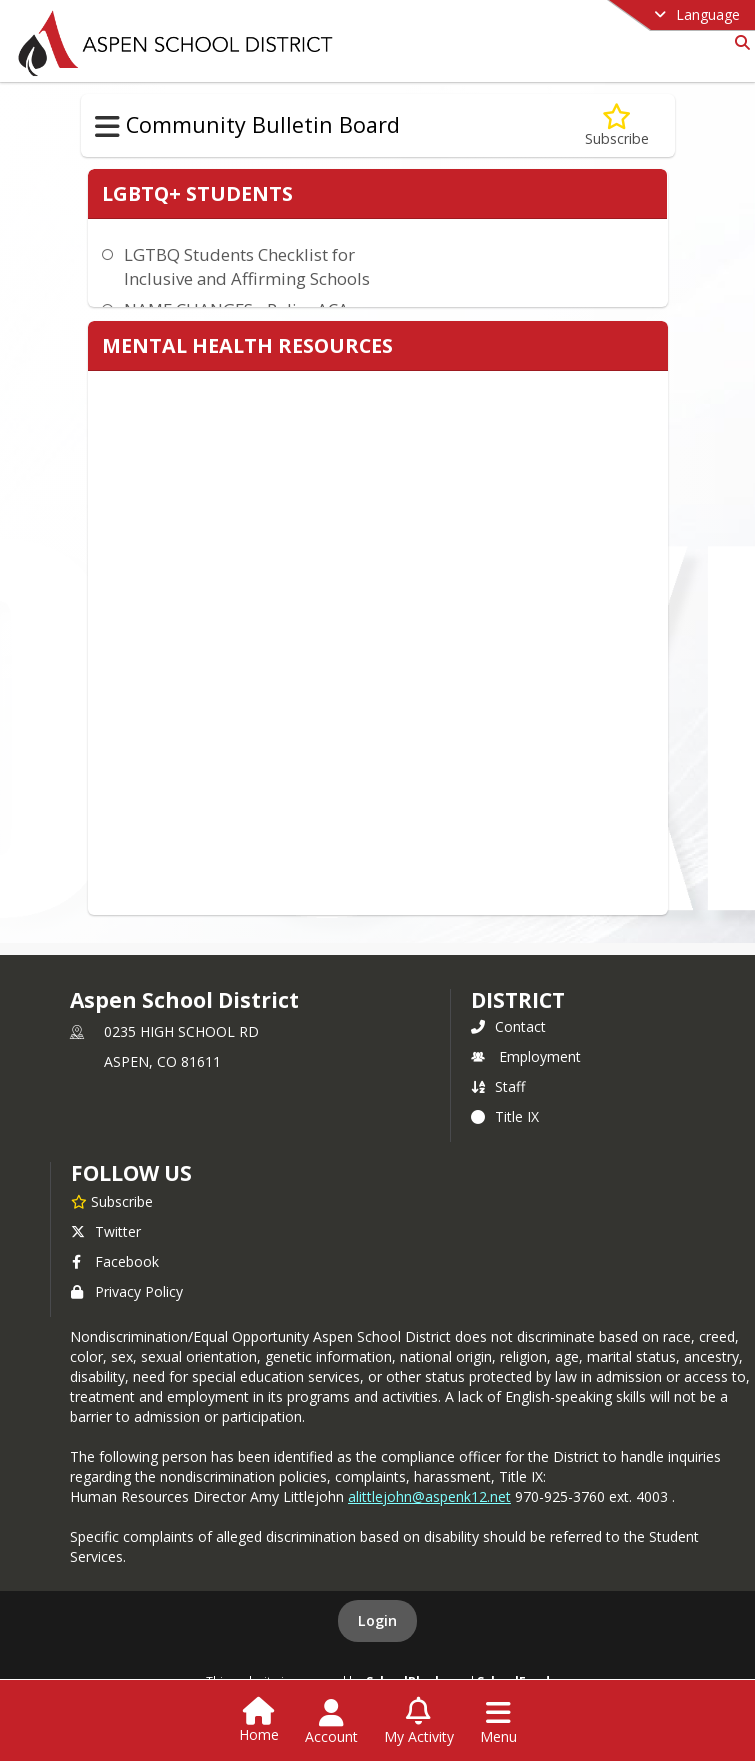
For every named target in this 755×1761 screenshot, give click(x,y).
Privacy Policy (127, 1291)
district (518, 1000)
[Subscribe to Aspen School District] (112, 1201)
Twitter (106, 1231)
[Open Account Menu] (331, 1722)
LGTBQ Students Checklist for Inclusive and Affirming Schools (247, 266)
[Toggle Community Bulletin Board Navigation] (107, 127)
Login (377, 1620)
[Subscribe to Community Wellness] (617, 125)
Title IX (505, 1116)
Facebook (115, 1261)
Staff (498, 1086)
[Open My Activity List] (419, 1722)
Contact (508, 1026)
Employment (526, 1056)
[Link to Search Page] (738, 42)
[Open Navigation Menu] (498, 1722)
